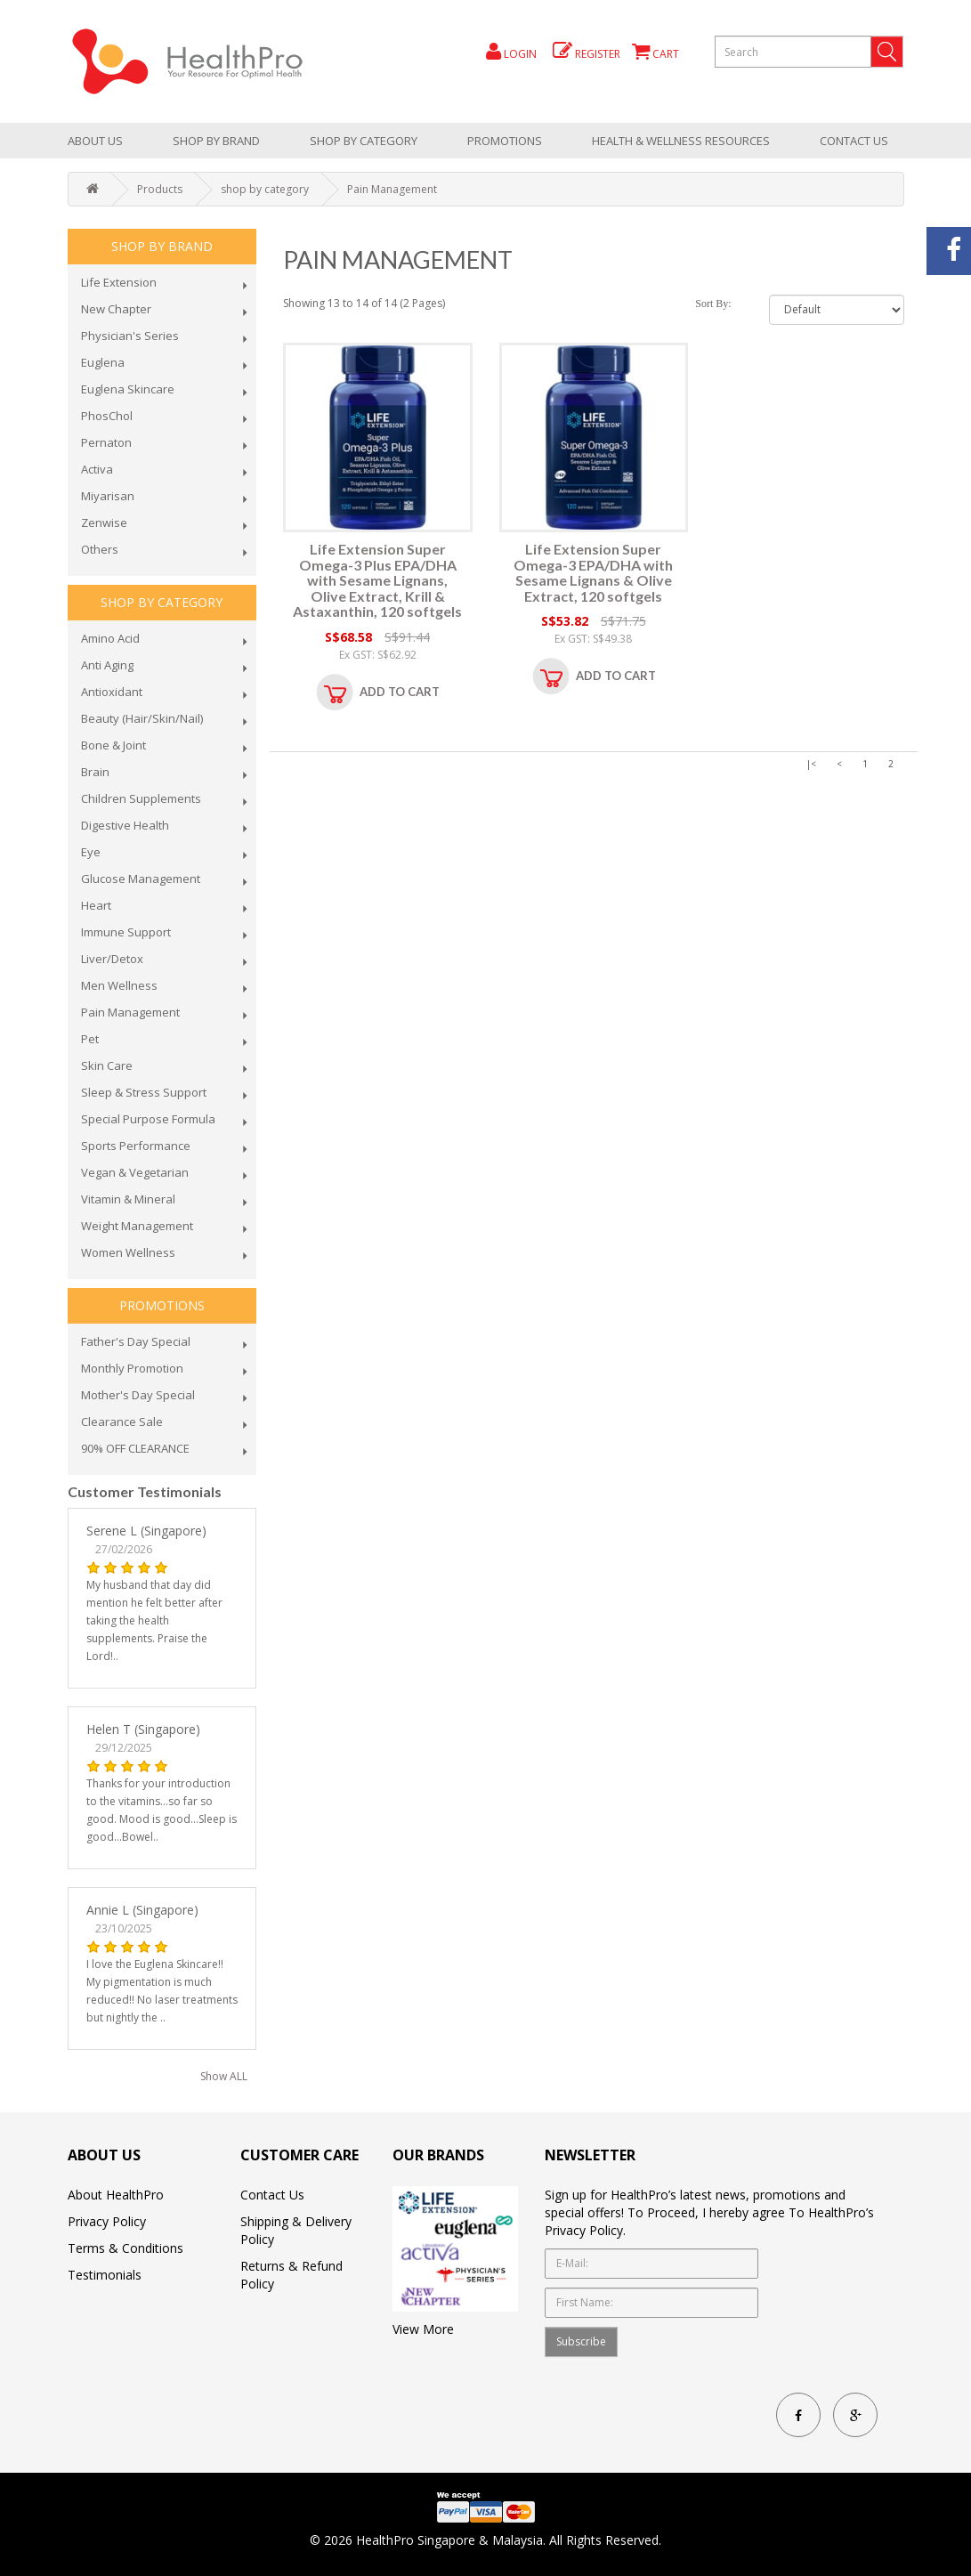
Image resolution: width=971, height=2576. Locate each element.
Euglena (103, 362)
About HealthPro (116, 2194)
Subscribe (581, 2341)
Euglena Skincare (127, 389)
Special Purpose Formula (148, 1119)
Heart (96, 905)
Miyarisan (107, 496)
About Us (95, 141)
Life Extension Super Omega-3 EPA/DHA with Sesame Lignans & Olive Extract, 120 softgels (593, 572)
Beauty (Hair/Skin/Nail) (142, 718)
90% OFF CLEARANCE (135, 1448)
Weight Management (137, 1226)
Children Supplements (141, 798)
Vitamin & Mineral (128, 1199)
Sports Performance (135, 1146)
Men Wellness (119, 985)
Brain (95, 772)
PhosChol (107, 416)
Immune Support (126, 932)
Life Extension (119, 282)
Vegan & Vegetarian (135, 1172)
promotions (504, 141)
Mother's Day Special (138, 1395)
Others (99, 549)
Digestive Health (125, 825)
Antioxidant (111, 692)
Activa (97, 469)
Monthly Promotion (132, 1368)
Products (159, 189)
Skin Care (107, 1065)
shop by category (363, 141)
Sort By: (713, 303)
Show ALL (223, 2076)
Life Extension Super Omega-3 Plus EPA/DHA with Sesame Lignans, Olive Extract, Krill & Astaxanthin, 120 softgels (377, 580)
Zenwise (104, 522)
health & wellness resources (681, 141)
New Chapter (116, 309)
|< (811, 763)
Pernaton (106, 442)
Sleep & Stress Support (143, 1092)
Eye (91, 852)
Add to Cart (400, 692)
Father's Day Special (135, 1341)
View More (423, 2329)
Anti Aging (107, 665)
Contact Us (854, 141)
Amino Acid (110, 638)
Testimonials (105, 2274)
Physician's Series (130, 336)
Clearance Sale (122, 1422)
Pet (90, 1039)
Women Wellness (128, 1252)
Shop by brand (216, 141)
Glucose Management (140, 879)
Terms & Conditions (125, 2248)
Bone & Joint (113, 745)
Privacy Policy (107, 2221)
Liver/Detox (112, 959)
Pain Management (392, 189)
